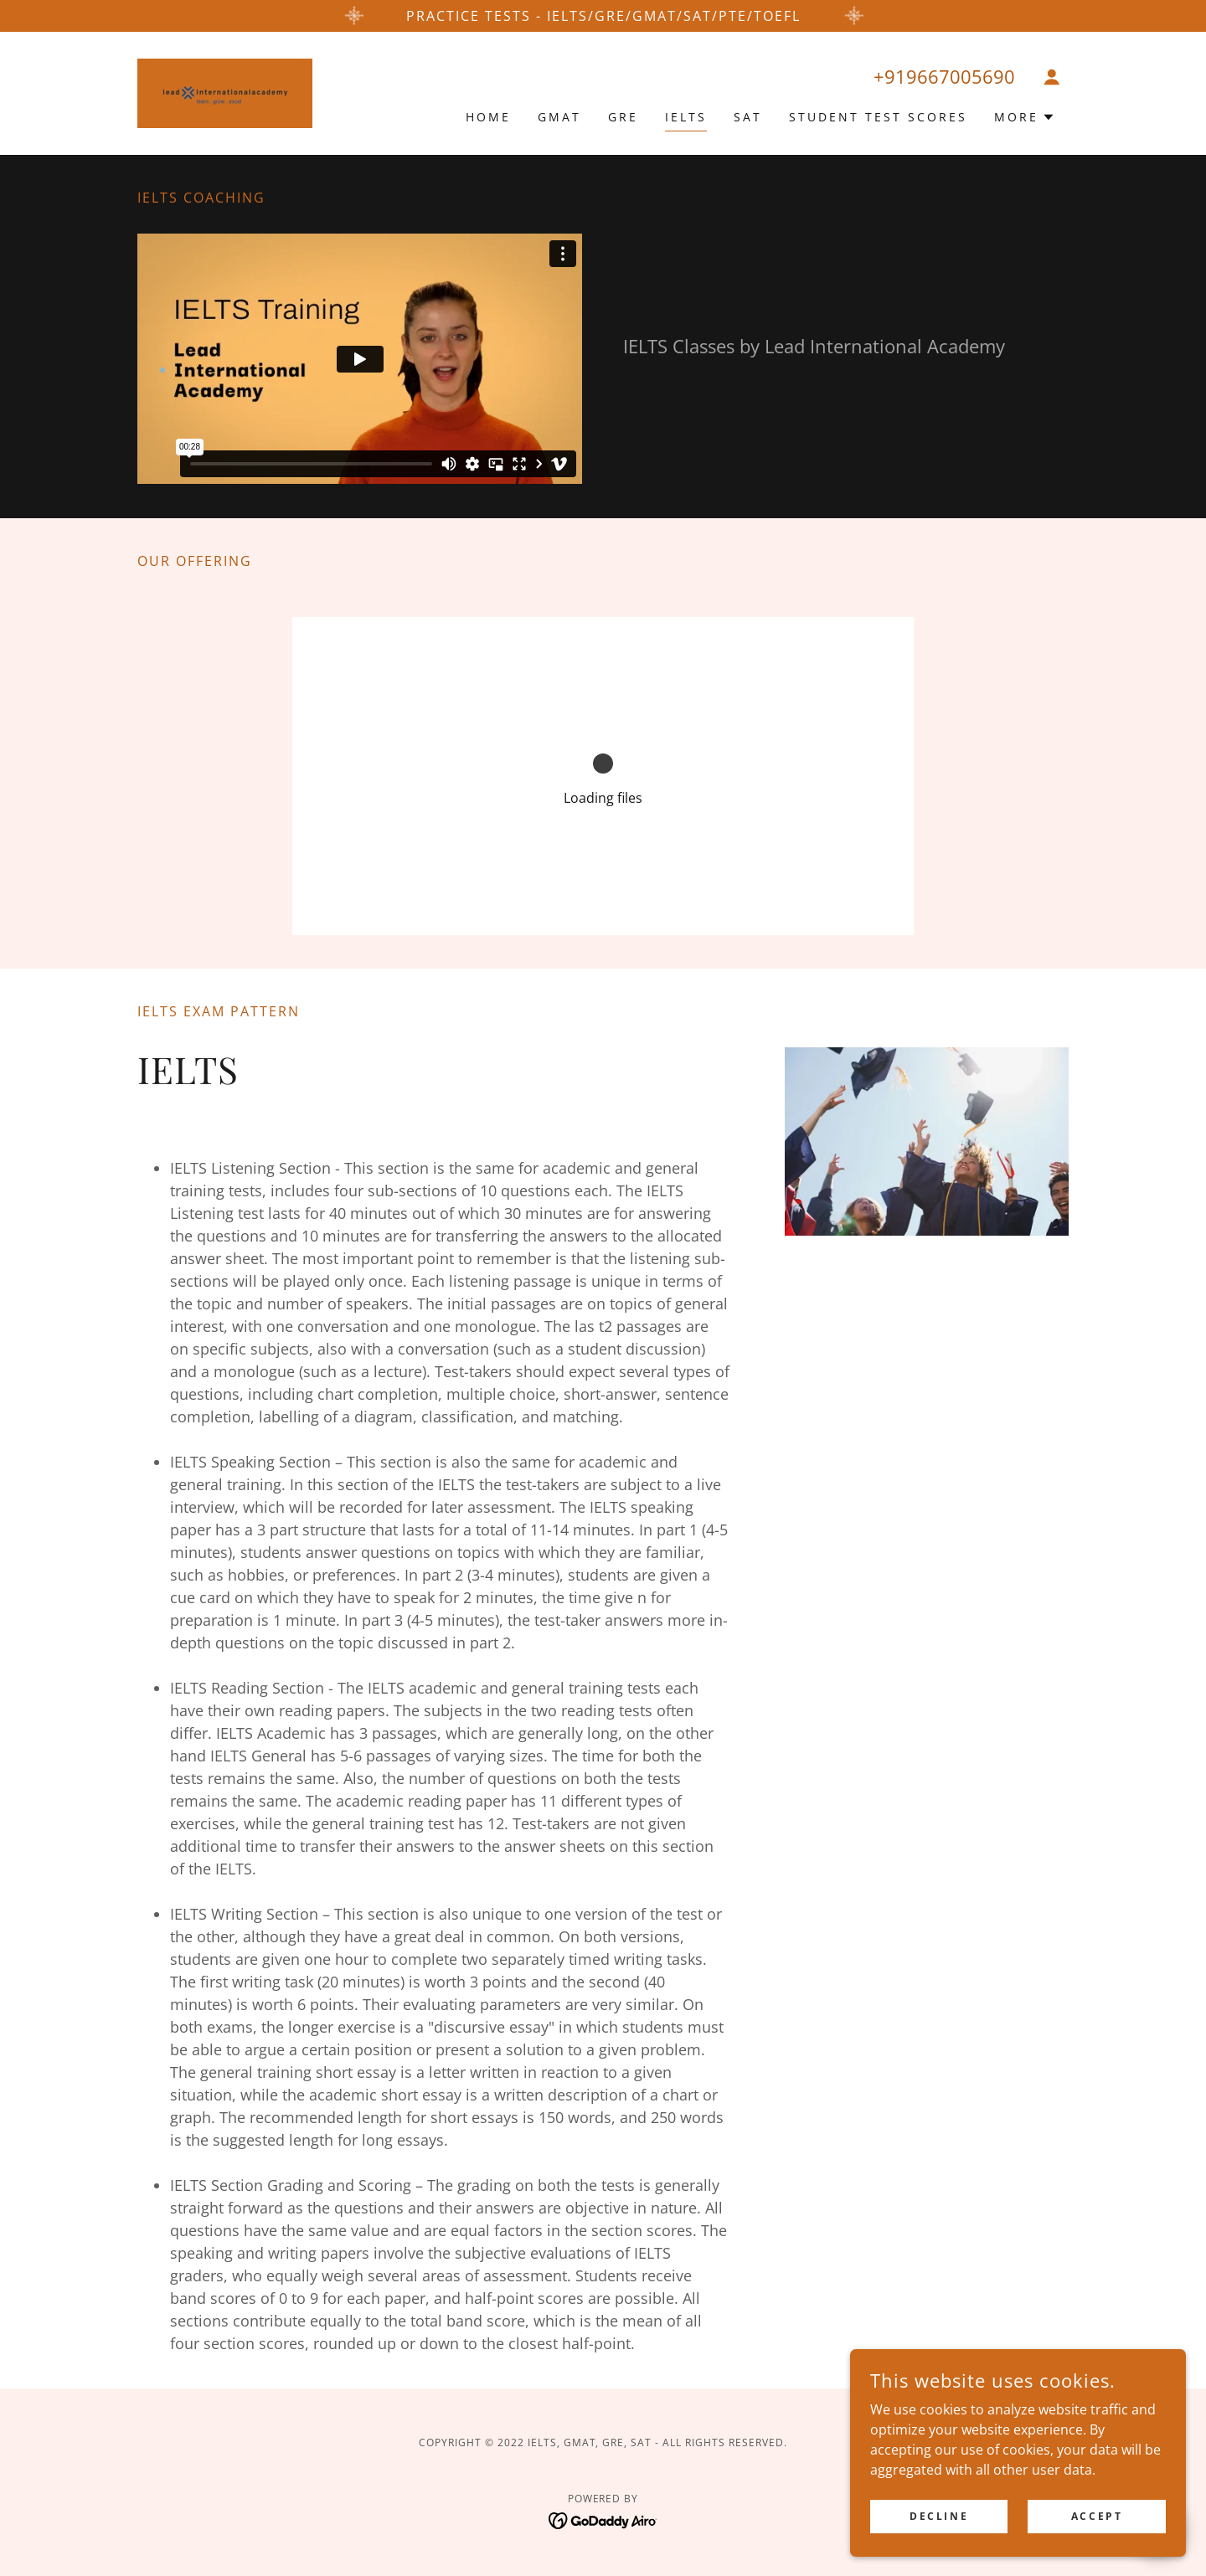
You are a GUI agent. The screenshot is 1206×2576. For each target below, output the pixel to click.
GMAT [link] (559, 117)
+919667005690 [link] (944, 76)
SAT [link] (748, 117)
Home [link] (488, 117)
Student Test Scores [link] (878, 117)
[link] (224, 92)
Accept (1096, 2516)
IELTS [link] (686, 117)
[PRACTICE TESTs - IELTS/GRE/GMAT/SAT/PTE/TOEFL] (603, 15)
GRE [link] (623, 117)
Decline (939, 2516)
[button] (1052, 77)
